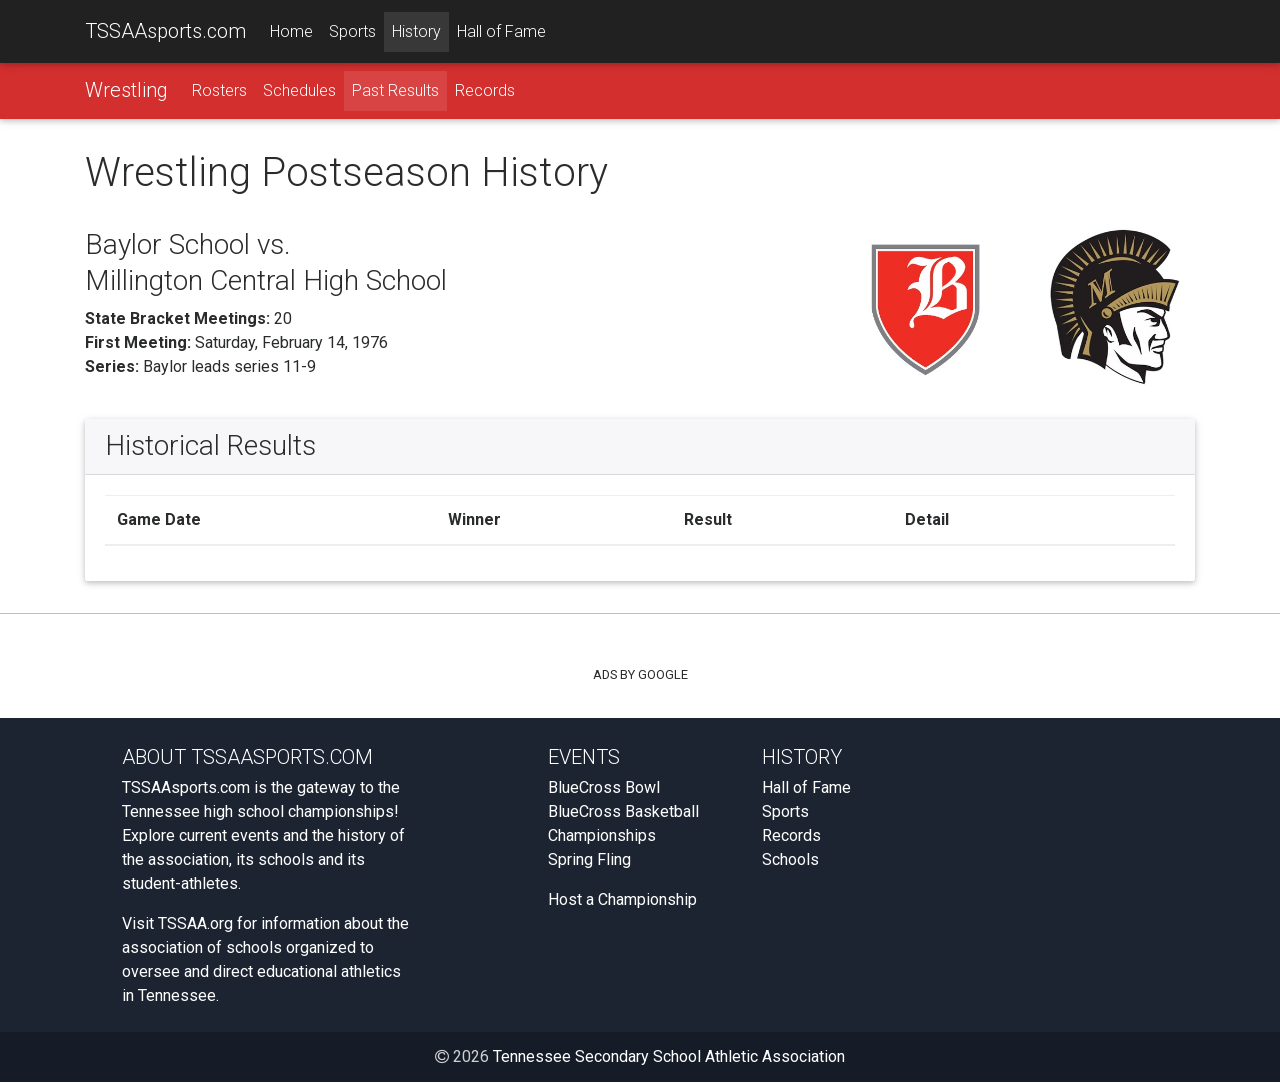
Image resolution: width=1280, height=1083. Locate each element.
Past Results (395, 91)
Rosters (219, 91)
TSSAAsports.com (165, 31)
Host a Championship (622, 900)
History (416, 31)
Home (291, 31)
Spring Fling (589, 860)
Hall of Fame (501, 31)
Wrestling (126, 91)
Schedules (299, 91)
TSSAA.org (195, 924)
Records (485, 91)
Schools (790, 860)
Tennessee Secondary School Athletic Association (669, 1057)
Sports (352, 31)
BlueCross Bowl (604, 788)
